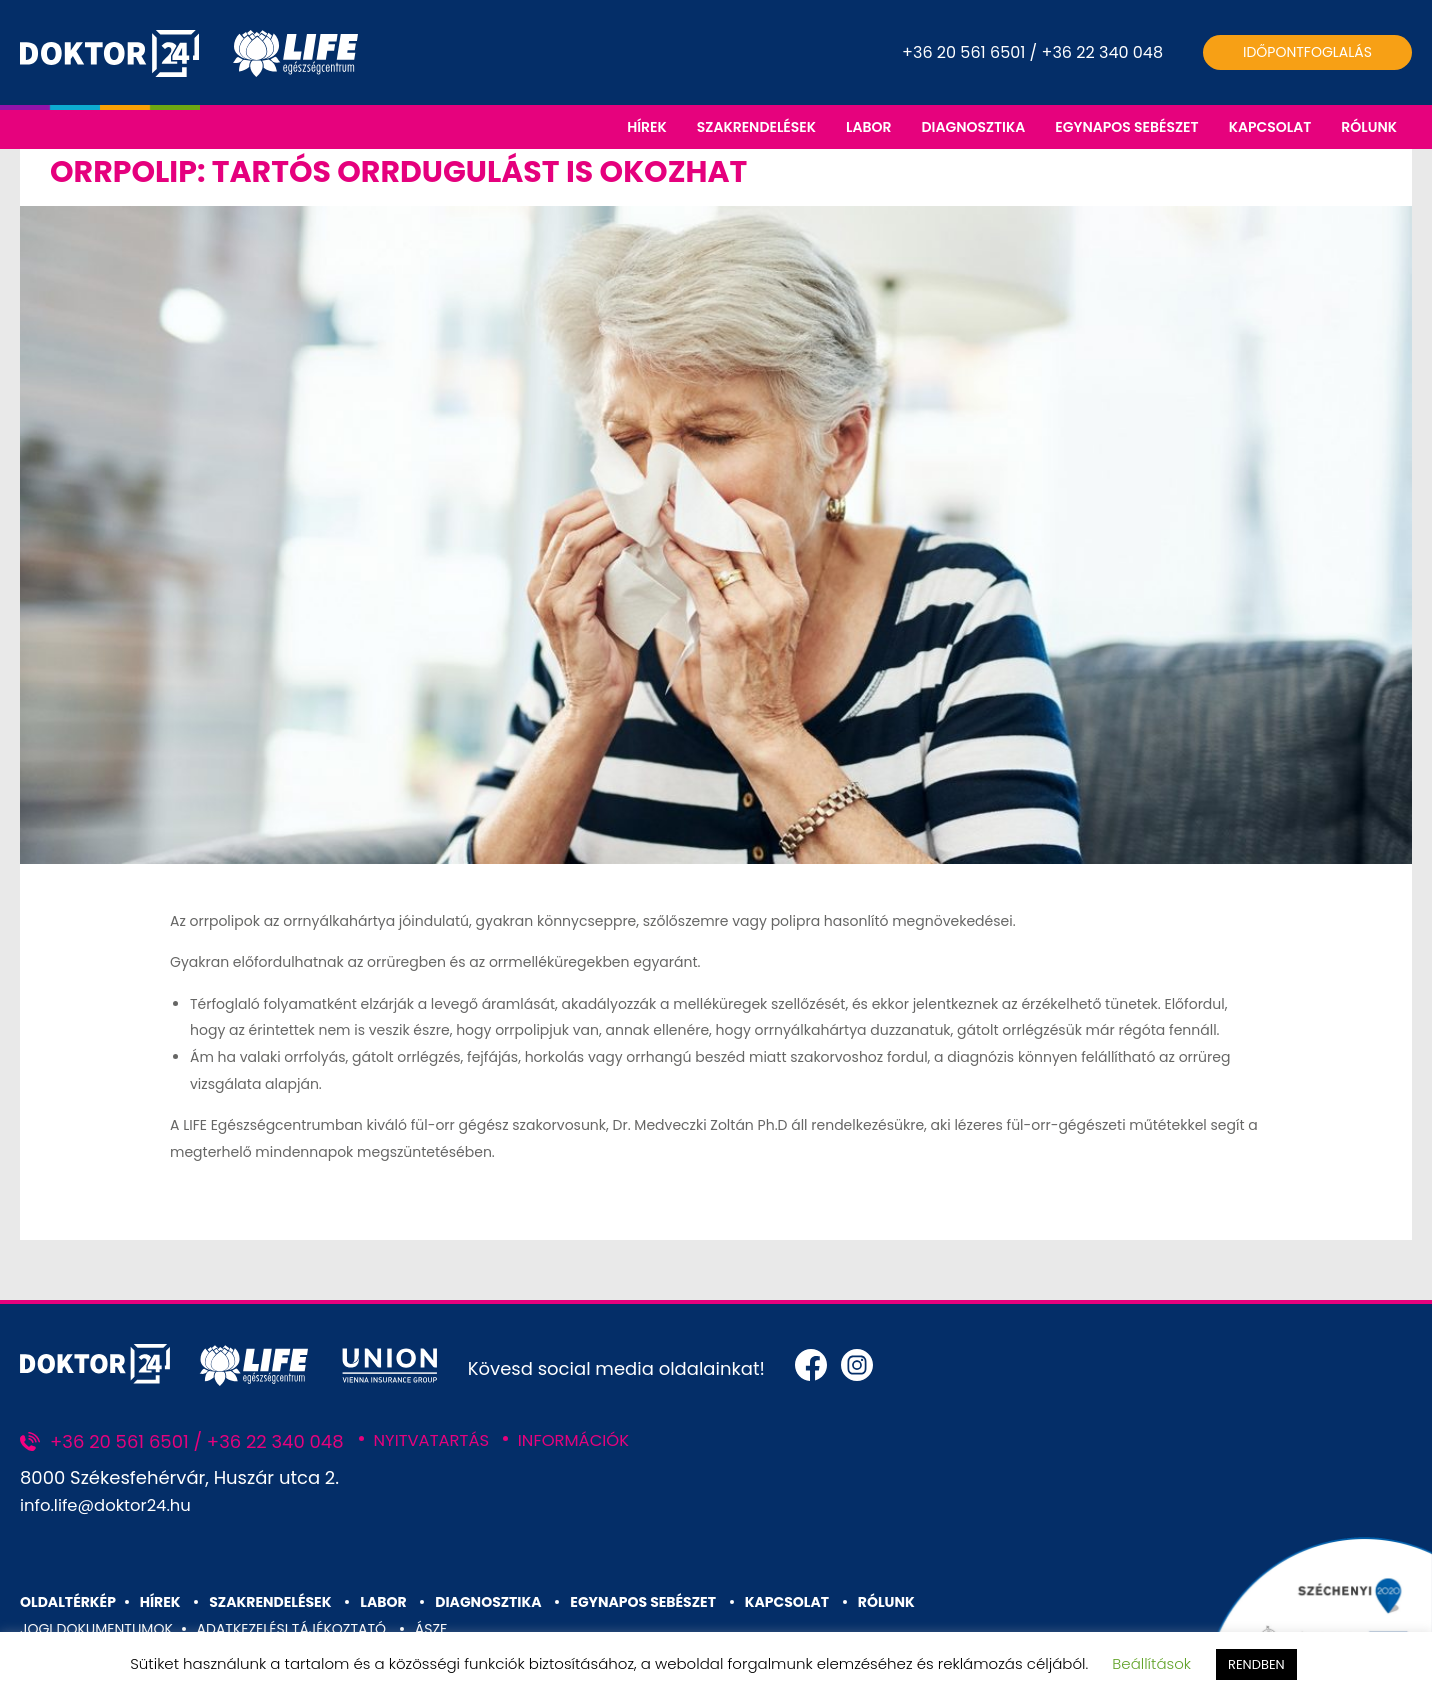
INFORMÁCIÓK (590, 1453)
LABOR (868, 127)
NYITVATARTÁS (437, 1453)
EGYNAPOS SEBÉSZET (1126, 127)
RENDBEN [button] (1256, 1664)
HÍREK (647, 127)
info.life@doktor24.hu (114, 1518)
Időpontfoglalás (1307, 52)
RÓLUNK (1369, 127)
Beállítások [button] (1151, 1663)
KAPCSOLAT (1270, 127)
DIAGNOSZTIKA (973, 127)
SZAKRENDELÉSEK (756, 127)
